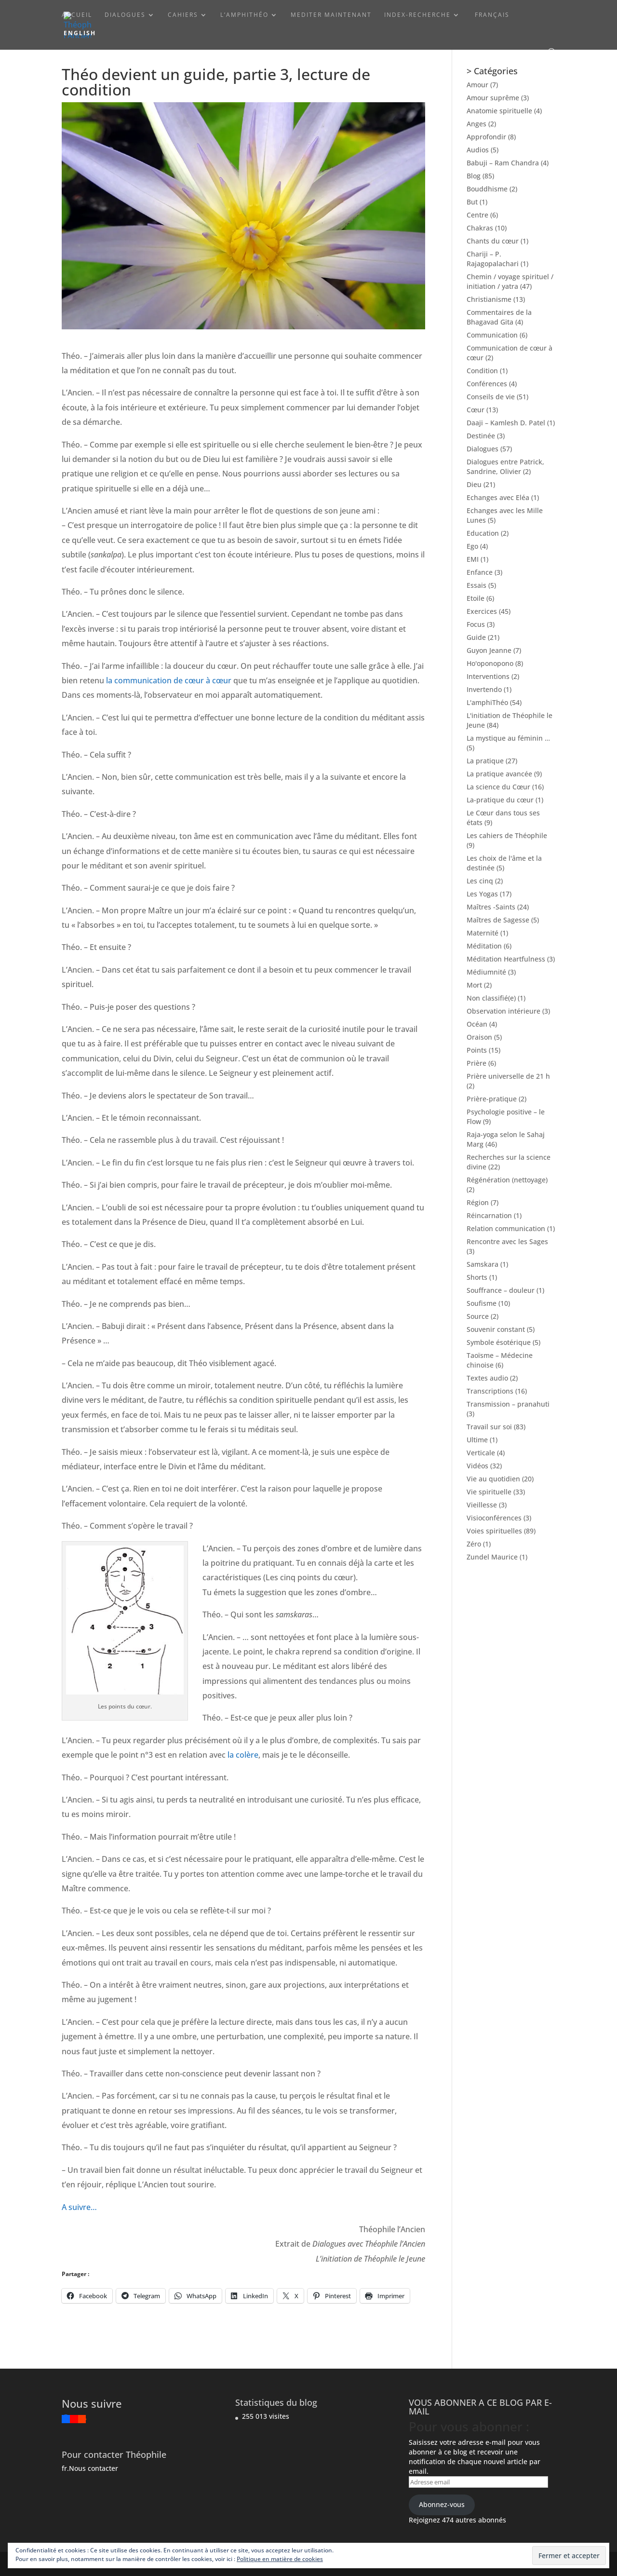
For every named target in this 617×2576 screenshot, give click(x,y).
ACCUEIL (77, 15)
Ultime (477, 1439)
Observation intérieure (503, 1011)
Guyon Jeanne (489, 650)
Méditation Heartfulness (506, 958)
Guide (476, 637)
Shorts (477, 1277)
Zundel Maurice (492, 1556)
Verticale (481, 1452)
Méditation (484, 945)
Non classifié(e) (491, 998)
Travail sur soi (489, 1426)
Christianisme (489, 299)
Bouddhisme (487, 188)
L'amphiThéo (487, 702)
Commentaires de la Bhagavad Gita (499, 317)
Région (478, 1202)
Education (483, 533)
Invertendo (484, 689)
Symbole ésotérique (499, 1342)
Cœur (475, 409)
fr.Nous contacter (90, 2468)
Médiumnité (486, 971)
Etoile (475, 598)
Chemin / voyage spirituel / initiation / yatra (510, 281)
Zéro (474, 1543)
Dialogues (125, 15)
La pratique (485, 760)
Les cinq (480, 880)
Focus (476, 624)
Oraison (479, 1037)
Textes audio (487, 1378)
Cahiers (183, 15)
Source (478, 1316)
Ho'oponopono (490, 663)
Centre (477, 214)
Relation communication (506, 1228)
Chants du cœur (493, 240)
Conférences (487, 383)
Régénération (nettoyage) (507, 1179)
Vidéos (477, 1465)
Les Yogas (482, 893)
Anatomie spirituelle (499, 110)
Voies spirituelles (494, 1530)
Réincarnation (489, 1215)
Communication (492, 334)
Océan (477, 1024)
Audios (478, 149)
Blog (474, 175)
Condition (482, 370)
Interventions (488, 676)
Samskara (482, 1264)
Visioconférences (494, 1517)
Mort (474, 985)
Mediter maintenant (331, 15)
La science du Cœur (498, 786)
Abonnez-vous (442, 2504)
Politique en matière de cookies (280, 2559)
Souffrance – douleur (501, 1290)
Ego (472, 546)
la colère (243, 1754)
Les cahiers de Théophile (507, 835)
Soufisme (481, 1303)
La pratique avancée (499, 773)
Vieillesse (482, 1504)
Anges (476, 123)
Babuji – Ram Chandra (503, 162)
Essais (476, 585)
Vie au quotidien (493, 1478)
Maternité (482, 932)
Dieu (474, 484)
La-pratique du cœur (500, 799)
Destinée (481, 435)
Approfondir (486, 136)
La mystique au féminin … (508, 738)
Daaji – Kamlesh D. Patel (506, 422)
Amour (477, 84)
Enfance (480, 572)
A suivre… (79, 2207)
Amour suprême (493, 97)
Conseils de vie (491, 396)
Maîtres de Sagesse (498, 919)
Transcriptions (490, 1391)
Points (477, 1050)
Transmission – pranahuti (508, 1404)
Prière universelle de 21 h (508, 1076)
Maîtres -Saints (491, 906)
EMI (473, 559)
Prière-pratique (492, 1098)
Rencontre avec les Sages (507, 1241)
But (472, 201)
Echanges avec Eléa (498, 497)
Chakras (480, 227)
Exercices (482, 611)
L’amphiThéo (244, 15)
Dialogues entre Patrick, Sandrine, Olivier (505, 466)
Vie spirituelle (489, 1491)
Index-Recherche (417, 15)
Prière (476, 1063)
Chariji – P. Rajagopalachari (493, 258)
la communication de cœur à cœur (168, 680)
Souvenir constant (496, 1329)
